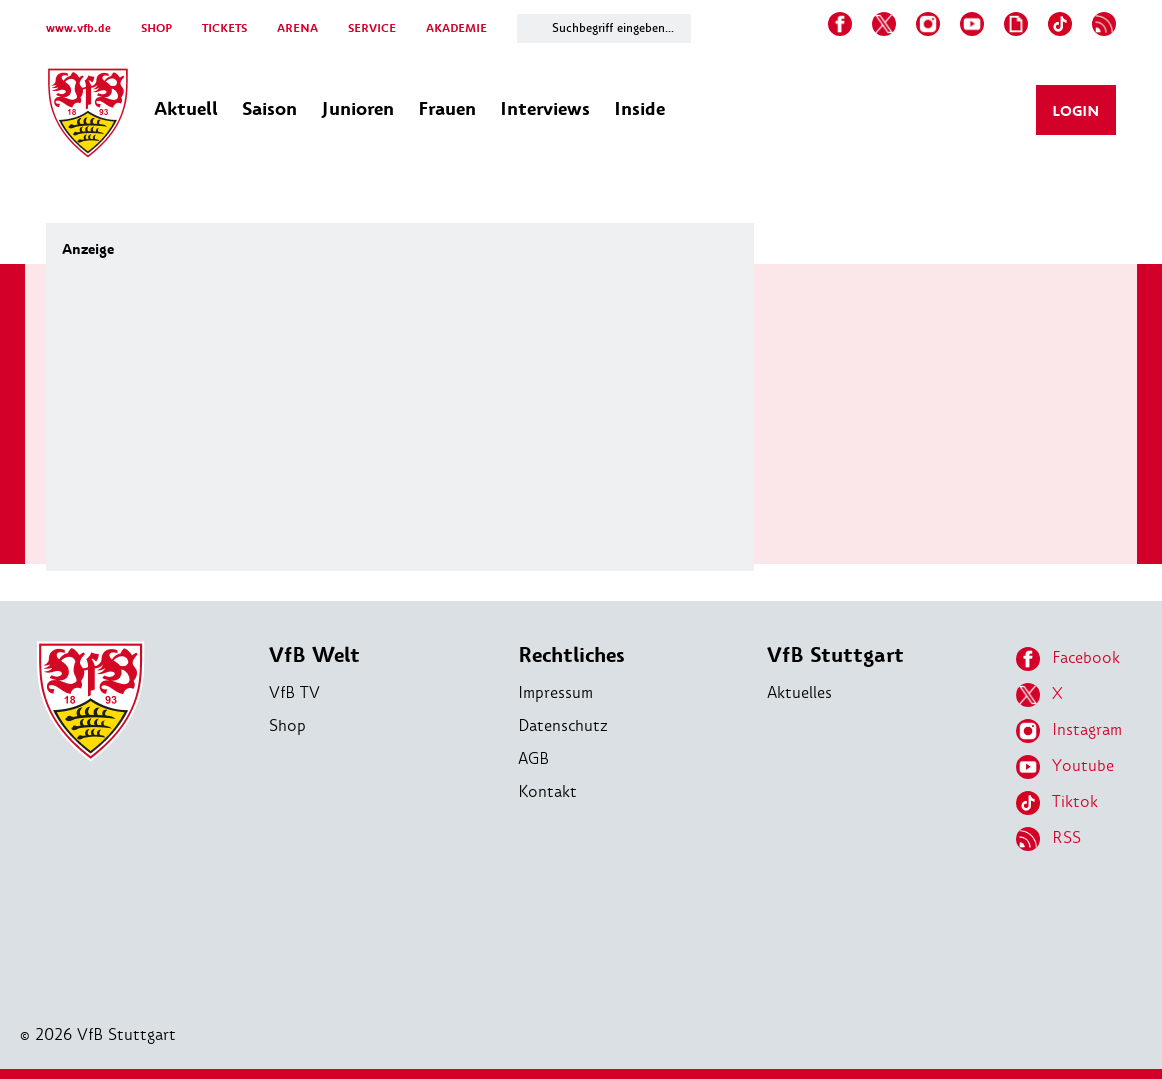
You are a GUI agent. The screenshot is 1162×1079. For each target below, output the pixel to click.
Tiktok (1057, 803)
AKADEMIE (456, 28)
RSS (1048, 839)
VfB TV (294, 692)
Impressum (555, 692)
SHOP (156, 28)
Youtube (1065, 767)
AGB (533, 758)
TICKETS (224, 28)
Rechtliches (571, 655)
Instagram (1069, 731)
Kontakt (547, 791)
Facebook (1068, 659)
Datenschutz (563, 725)
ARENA (297, 28)
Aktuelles (799, 692)
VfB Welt (314, 655)
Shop (287, 725)
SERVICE (372, 28)
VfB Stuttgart (835, 655)
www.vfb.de (78, 28)
